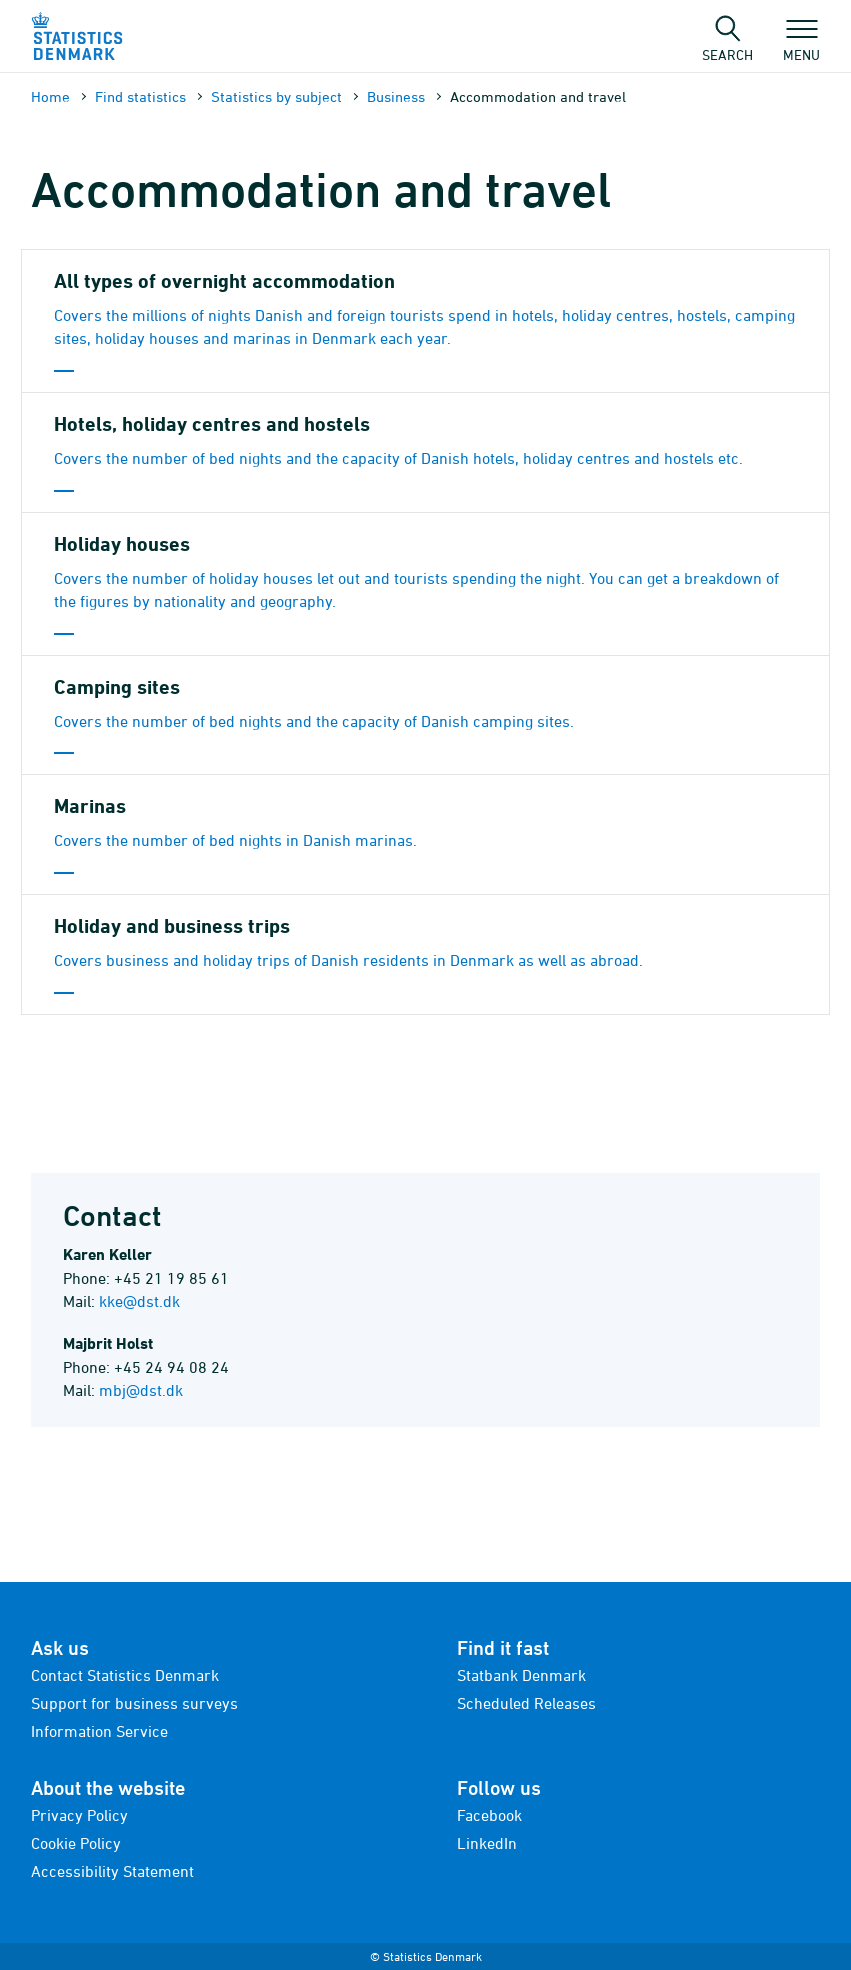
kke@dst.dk (139, 1301)
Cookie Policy (76, 1843)
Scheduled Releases (526, 1703)
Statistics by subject (276, 96)
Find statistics (140, 96)
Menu (801, 45)
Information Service (99, 1731)
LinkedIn (487, 1843)
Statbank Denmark (521, 1675)
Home (50, 96)
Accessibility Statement (112, 1871)
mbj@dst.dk (141, 1390)
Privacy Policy (79, 1815)
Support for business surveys (134, 1703)
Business (396, 96)
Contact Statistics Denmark (125, 1675)
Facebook (489, 1815)
